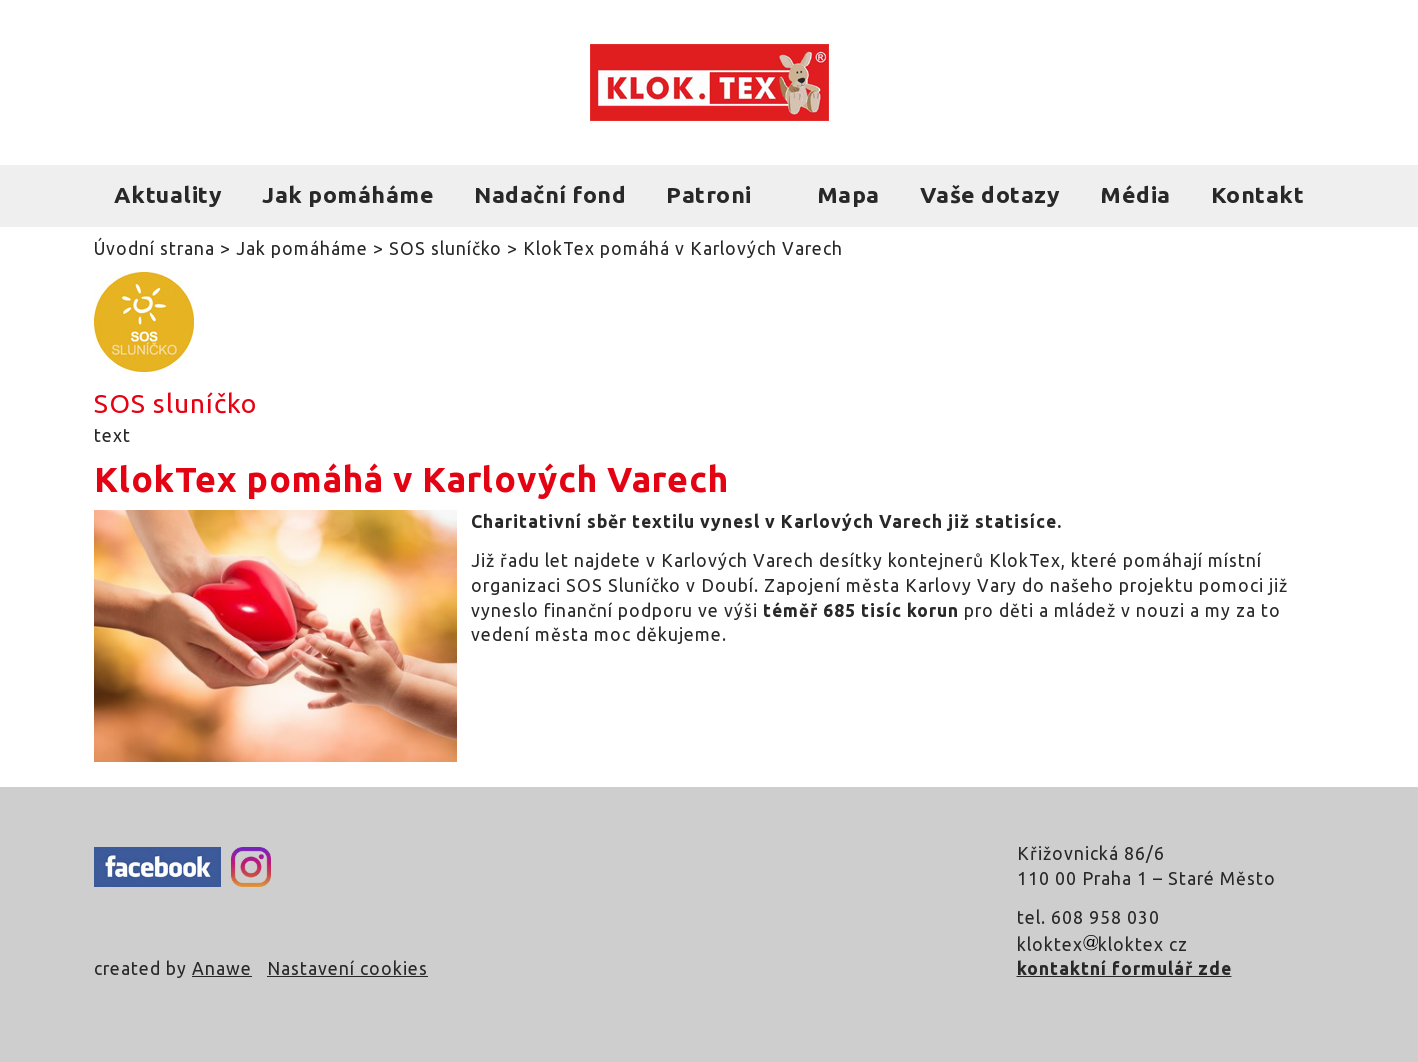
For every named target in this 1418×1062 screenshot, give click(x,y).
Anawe (222, 968)
